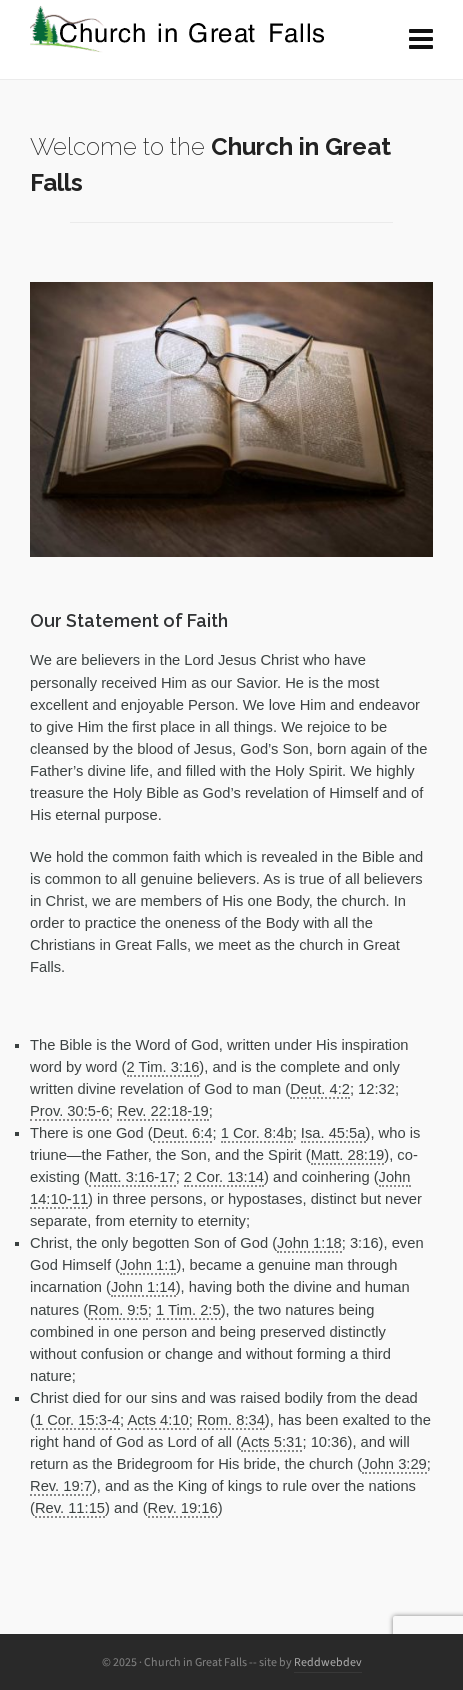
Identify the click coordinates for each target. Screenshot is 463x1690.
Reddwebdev (328, 1662)
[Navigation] (421, 40)
